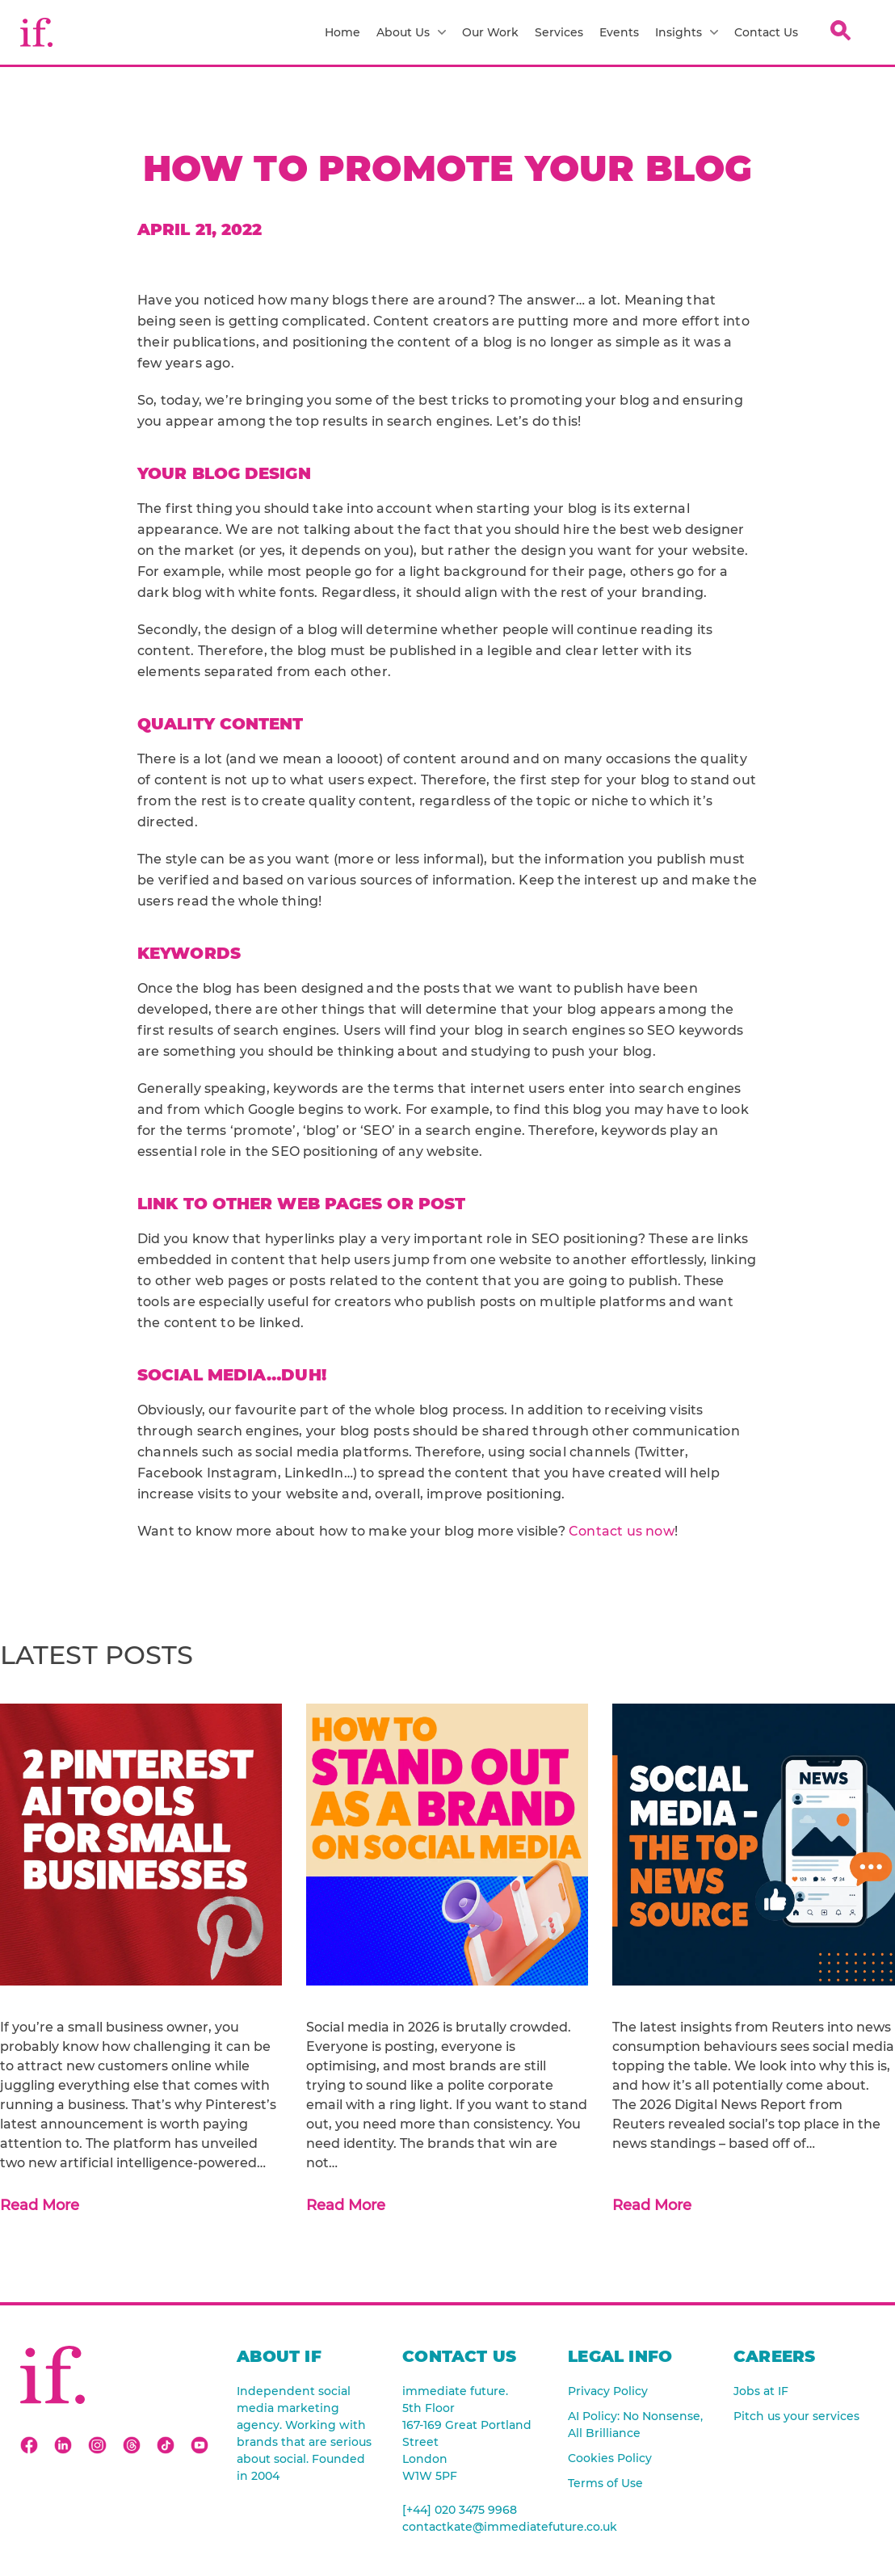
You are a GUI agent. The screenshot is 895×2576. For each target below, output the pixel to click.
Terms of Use (605, 2483)
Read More (39, 2205)
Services (559, 32)
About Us (411, 32)
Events (619, 32)
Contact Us (766, 32)
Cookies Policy (610, 2458)
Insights (686, 32)
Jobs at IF (760, 2391)
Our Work (490, 32)
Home (342, 32)
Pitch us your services (796, 2416)
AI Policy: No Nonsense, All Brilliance (635, 2424)
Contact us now (621, 1531)
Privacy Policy (608, 2391)
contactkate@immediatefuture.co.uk (473, 2526)
